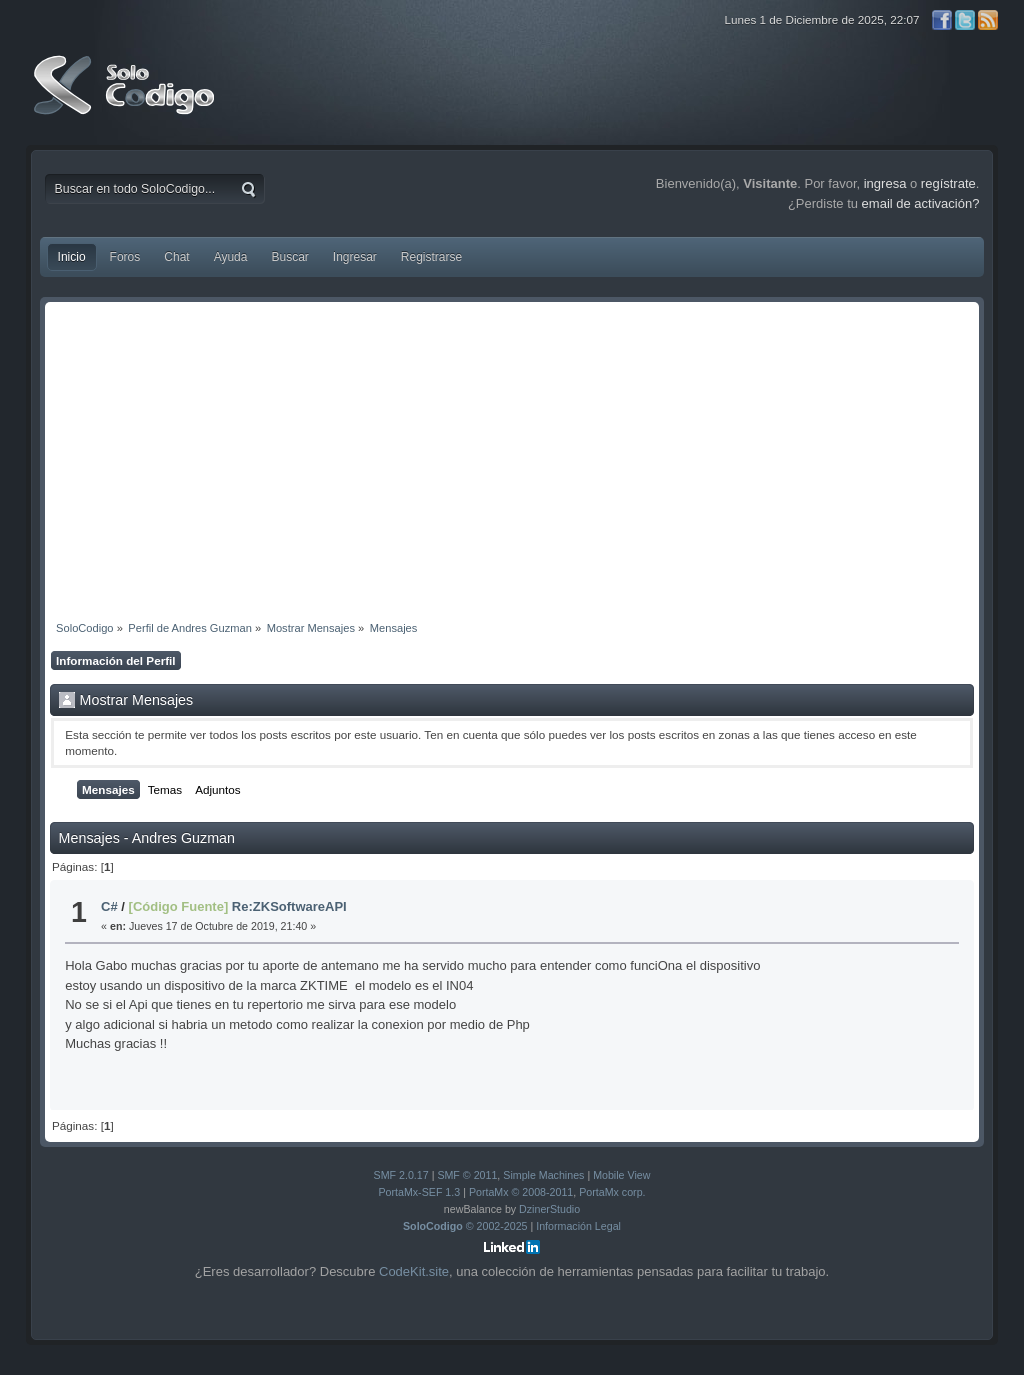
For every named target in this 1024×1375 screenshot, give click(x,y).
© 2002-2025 (465, 1226)
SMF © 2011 (467, 1175)
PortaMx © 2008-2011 (521, 1192)
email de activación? (921, 203)
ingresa (885, 183)
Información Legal (578, 1226)
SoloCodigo (126, 100)
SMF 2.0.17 (401, 1175)
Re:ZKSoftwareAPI (289, 906)
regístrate (948, 183)
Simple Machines (543, 1175)
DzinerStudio (549, 1209)
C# (109, 906)
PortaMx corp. (612, 1192)
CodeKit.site (414, 1271)
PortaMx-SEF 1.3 (419, 1192)
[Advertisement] (512, 457)
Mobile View (621, 1175)
